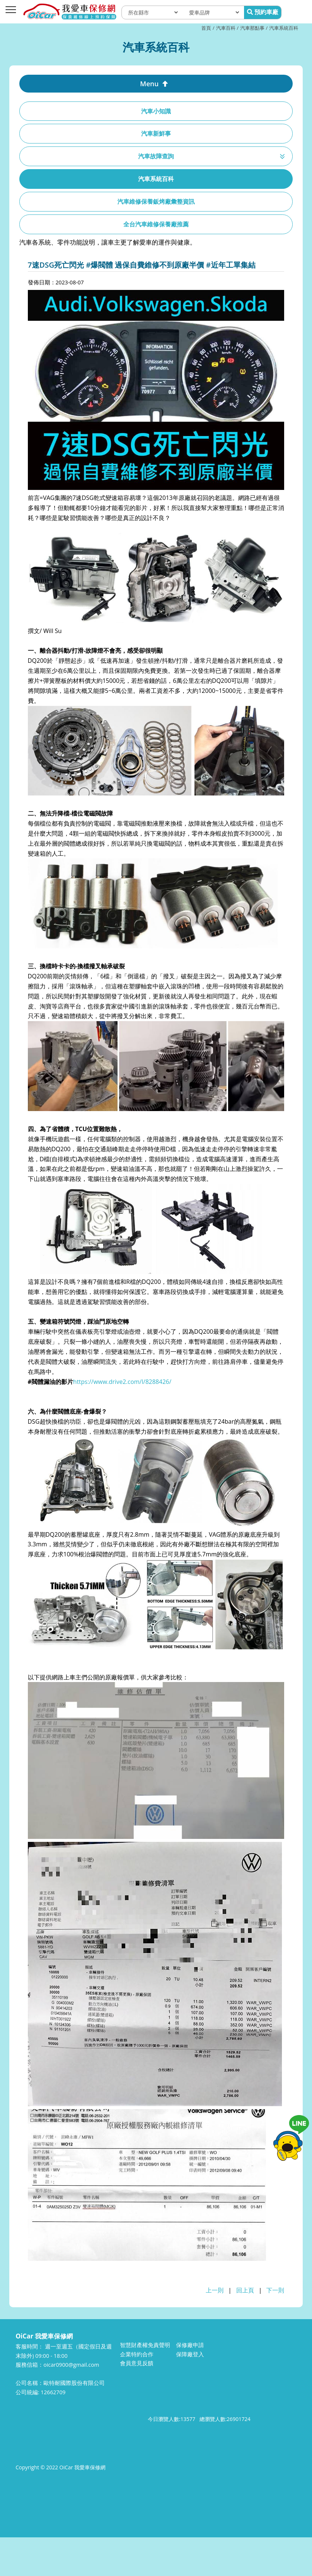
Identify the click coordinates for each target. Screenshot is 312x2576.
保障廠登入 (190, 2354)
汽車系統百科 (283, 28)
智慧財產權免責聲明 (145, 2345)
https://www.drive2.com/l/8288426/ (122, 1382)
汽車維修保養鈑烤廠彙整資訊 (156, 201)
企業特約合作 (136, 2354)
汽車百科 (225, 28)
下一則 (275, 2290)
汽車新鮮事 (156, 133)
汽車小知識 (156, 111)
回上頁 (245, 2290)
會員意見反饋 (136, 2363)
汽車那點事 (252, 28)
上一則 (215, 2290)
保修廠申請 (190, 2345)
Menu (149, 83)
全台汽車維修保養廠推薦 (156, 224)
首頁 (206, 28)
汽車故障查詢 (156, 156)
